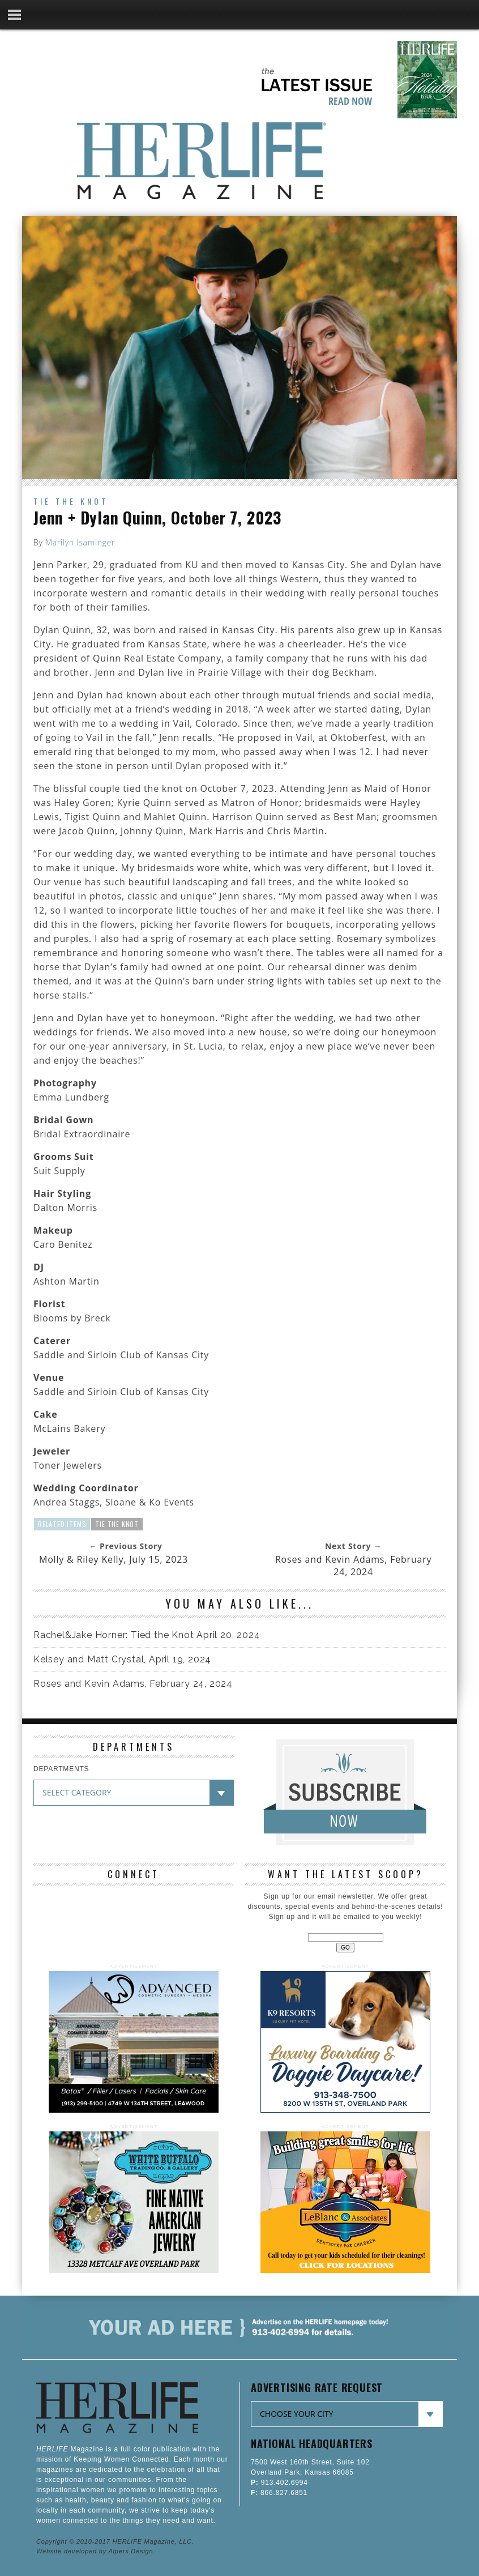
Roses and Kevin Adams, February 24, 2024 (353, 1565)
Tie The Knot (117, 1524)
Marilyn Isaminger (80, 542)
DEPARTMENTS (61, 1769)
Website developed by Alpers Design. (95, 2551)
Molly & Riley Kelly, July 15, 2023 (113, 1559)
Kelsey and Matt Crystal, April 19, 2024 (122, 1659)
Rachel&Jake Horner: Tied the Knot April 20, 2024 (146, 1635)
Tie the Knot (70, 501)
